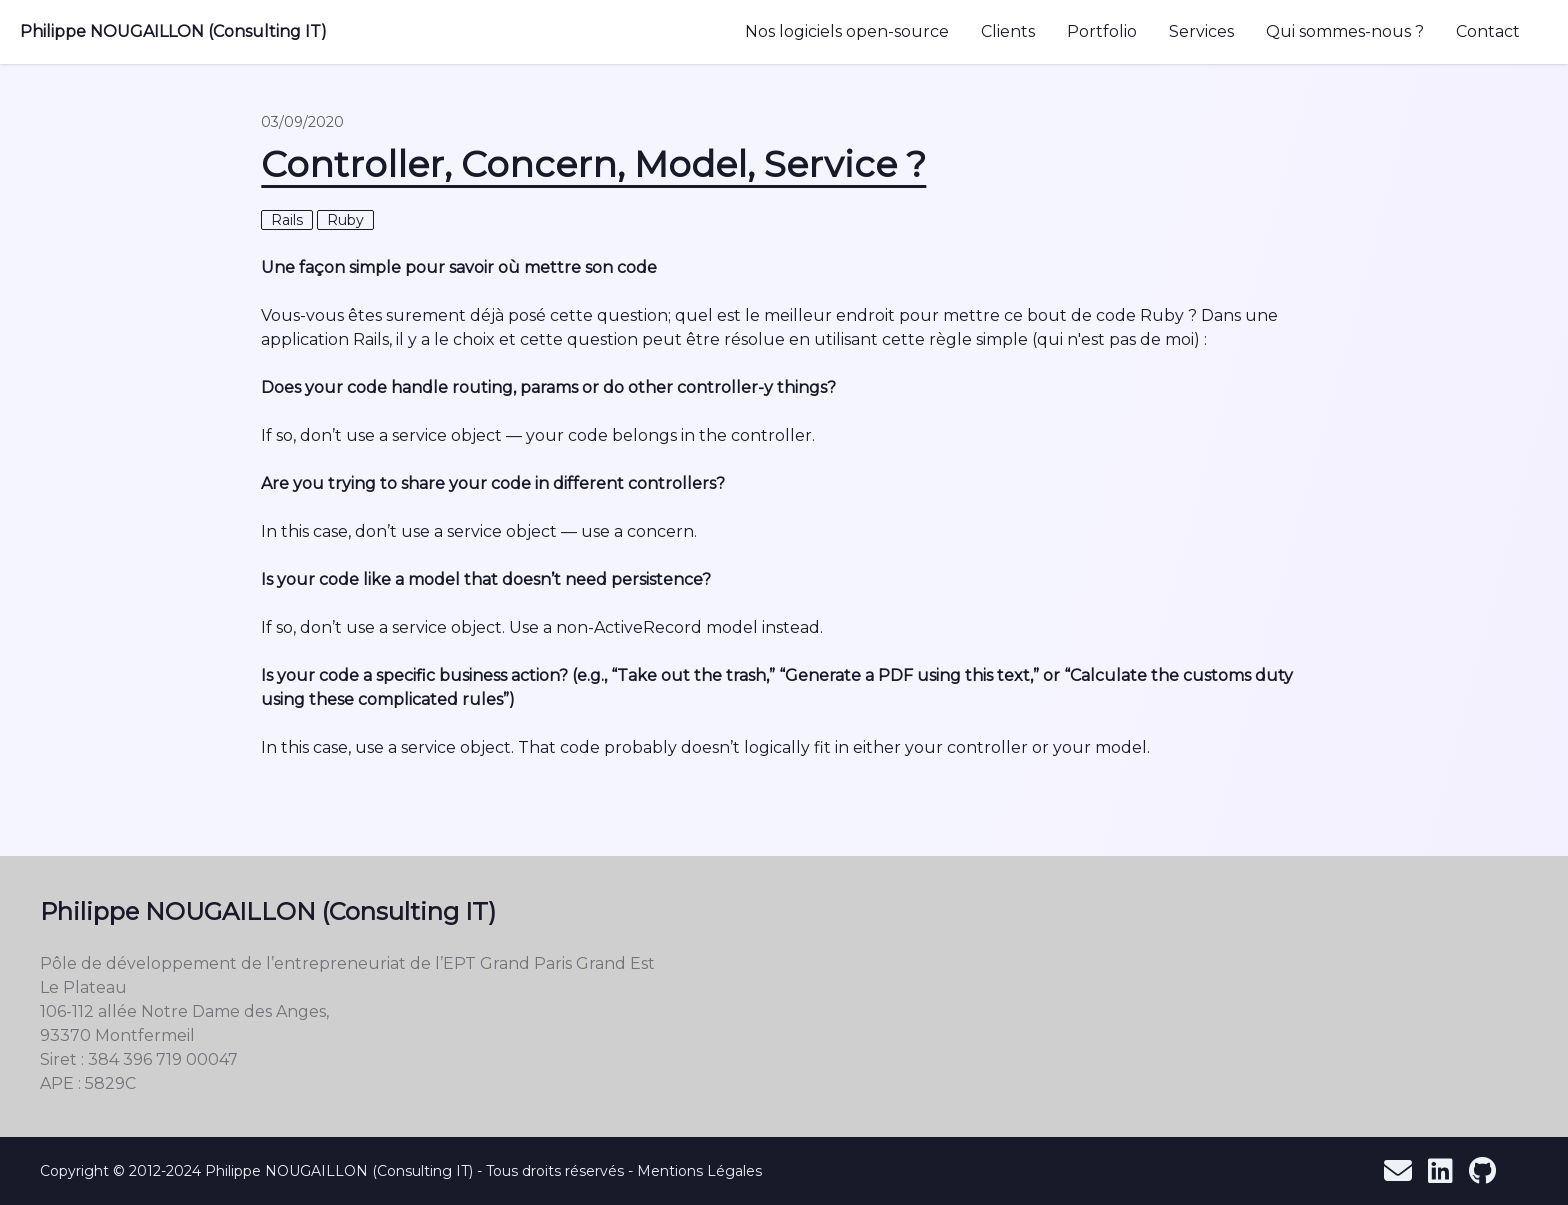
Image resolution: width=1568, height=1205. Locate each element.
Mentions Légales (699, 1171)
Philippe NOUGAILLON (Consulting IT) (173, 31)
